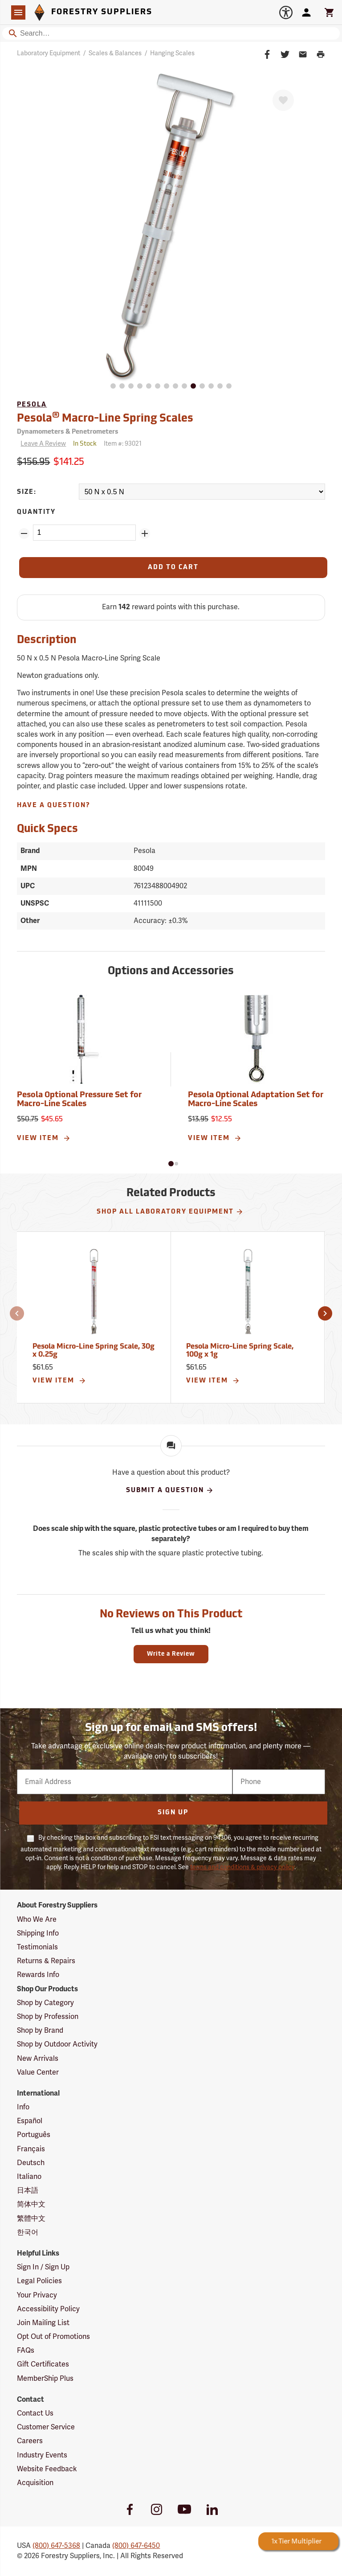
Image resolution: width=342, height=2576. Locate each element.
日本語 (27, 2190)
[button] (171, 1163)
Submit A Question (170, 1490)
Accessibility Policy (48, 2309)
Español (29, 2121)
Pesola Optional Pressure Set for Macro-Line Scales (79, 1099)
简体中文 (31, 2204)
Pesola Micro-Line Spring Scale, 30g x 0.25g (94, 1350)
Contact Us (35, 2413)
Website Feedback (47, 2469)
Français (31, 2149)
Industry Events (42, 2455)
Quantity (36, 512)
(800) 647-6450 (136, 2545)
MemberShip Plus (45, 2378)
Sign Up (173, 1812)
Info (23, 2107)
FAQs (25, 2350)
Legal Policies (39, 2281)
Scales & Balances (115, 53)
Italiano (29, 2176)
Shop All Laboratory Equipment (170, 1212)
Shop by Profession (47, 2016)
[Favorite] (283, 100)
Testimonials (37, 1947)
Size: (27, 492)
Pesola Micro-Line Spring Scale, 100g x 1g (239, 1350)
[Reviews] (41, 444)
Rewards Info (38, 1974)
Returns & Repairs (46, 1961)
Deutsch (31, 2162)
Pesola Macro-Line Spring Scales (105, 417)
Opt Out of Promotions (53, 2336)
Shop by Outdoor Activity (57, 2044)
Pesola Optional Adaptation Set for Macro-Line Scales (255, 1099)
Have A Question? (53, 805)
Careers (30, 2441)
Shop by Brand (40, 2030)
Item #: (123, 443)
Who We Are (37, 1919)
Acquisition (35, 2482)
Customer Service (46, 2427)
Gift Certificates (43, 2364)
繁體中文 (31, 2218)
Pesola (32, 405)
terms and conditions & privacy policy (242, 1867)
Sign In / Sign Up (43, 2267)
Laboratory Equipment (48, 53)
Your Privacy (37, 2295)
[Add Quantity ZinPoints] (145, 533)
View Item (44, 1138)
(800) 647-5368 (56, 2545)
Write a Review (171, 1654)
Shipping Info (38, 1933)
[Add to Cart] (173, 567)
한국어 (27, 2232)
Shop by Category (45, 2002)
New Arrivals (37, 2058)
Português (33, 2134)
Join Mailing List (43, 2322)
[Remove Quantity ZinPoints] (24, 533)
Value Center (38, 2072)
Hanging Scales (172, 53)
